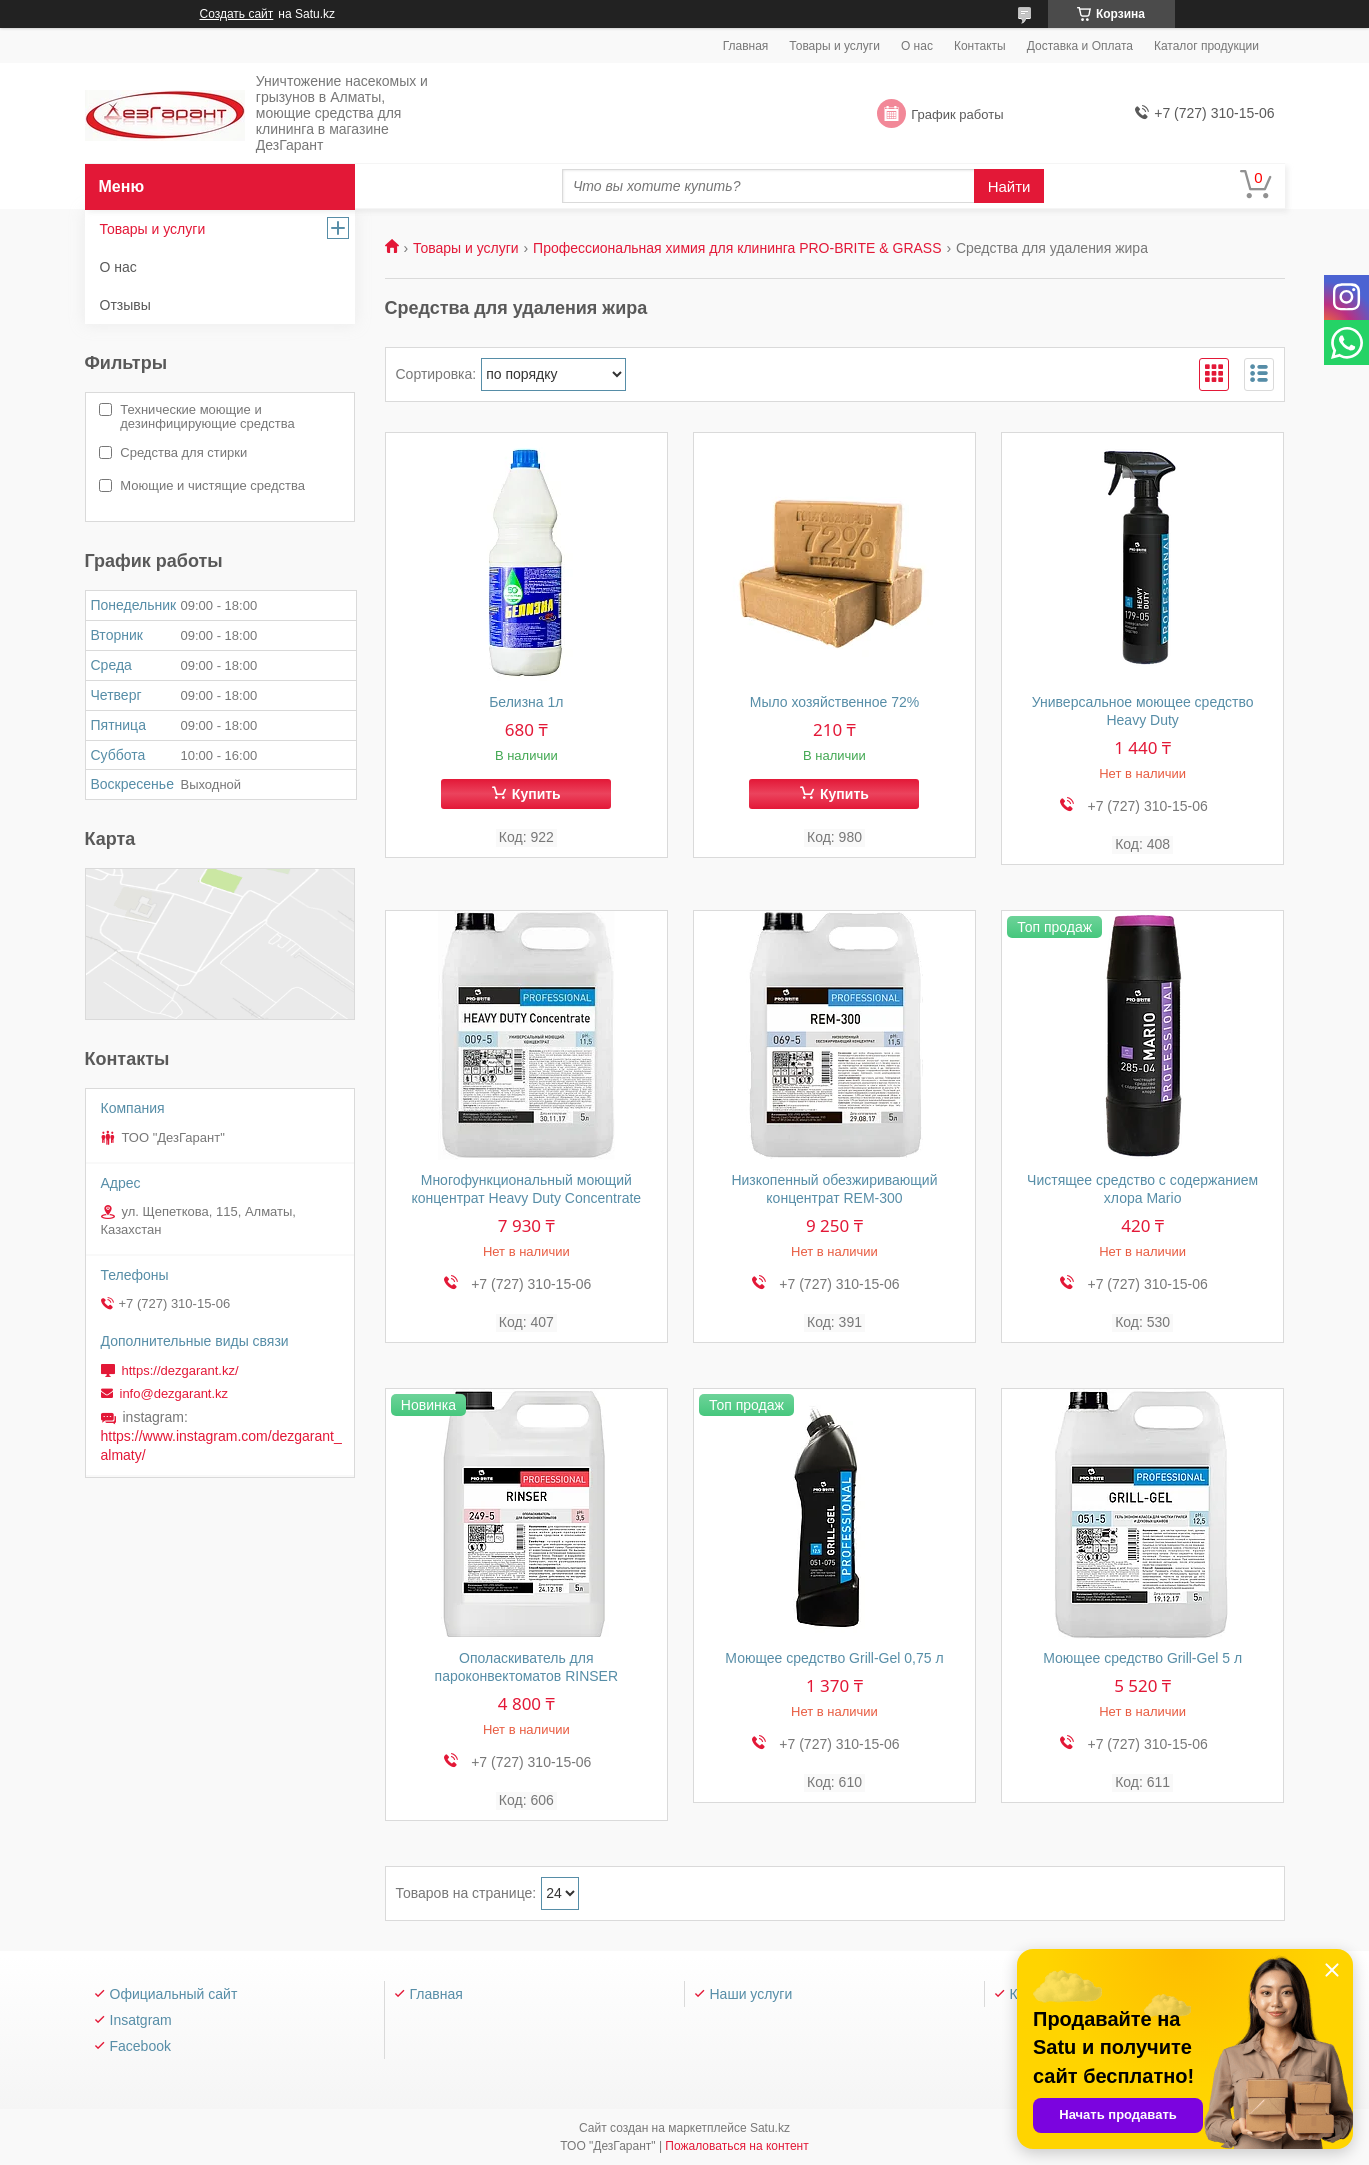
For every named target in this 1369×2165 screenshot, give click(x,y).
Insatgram (141, 2020)
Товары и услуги (834, 46)
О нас (917, 46)
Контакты (980, 46)
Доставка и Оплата (1080, 46)
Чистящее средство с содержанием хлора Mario (1142, 1189)
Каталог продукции (1206, 46)
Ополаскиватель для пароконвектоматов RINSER (527, 1667)
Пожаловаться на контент (736, 2146)
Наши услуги (751, 1994)
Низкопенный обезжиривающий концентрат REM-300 (834, 1189)
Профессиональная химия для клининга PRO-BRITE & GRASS (737, 248)
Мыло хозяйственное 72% (834, 702)
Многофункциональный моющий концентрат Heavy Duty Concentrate (526, 1189)
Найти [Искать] (1009, 186)
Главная (746, 46)
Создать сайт (237, 14)
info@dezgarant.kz (174, 1393)
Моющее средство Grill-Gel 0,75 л (834, 1658)
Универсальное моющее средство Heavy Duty (1143, 711)
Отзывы (125, 305)
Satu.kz (770, 2128)
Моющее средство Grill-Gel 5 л (1142, 1658)
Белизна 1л (526, 702)
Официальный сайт (174, 1994)
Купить (536, 794)
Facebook (140, 2046)
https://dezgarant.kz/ (180, 1370)
